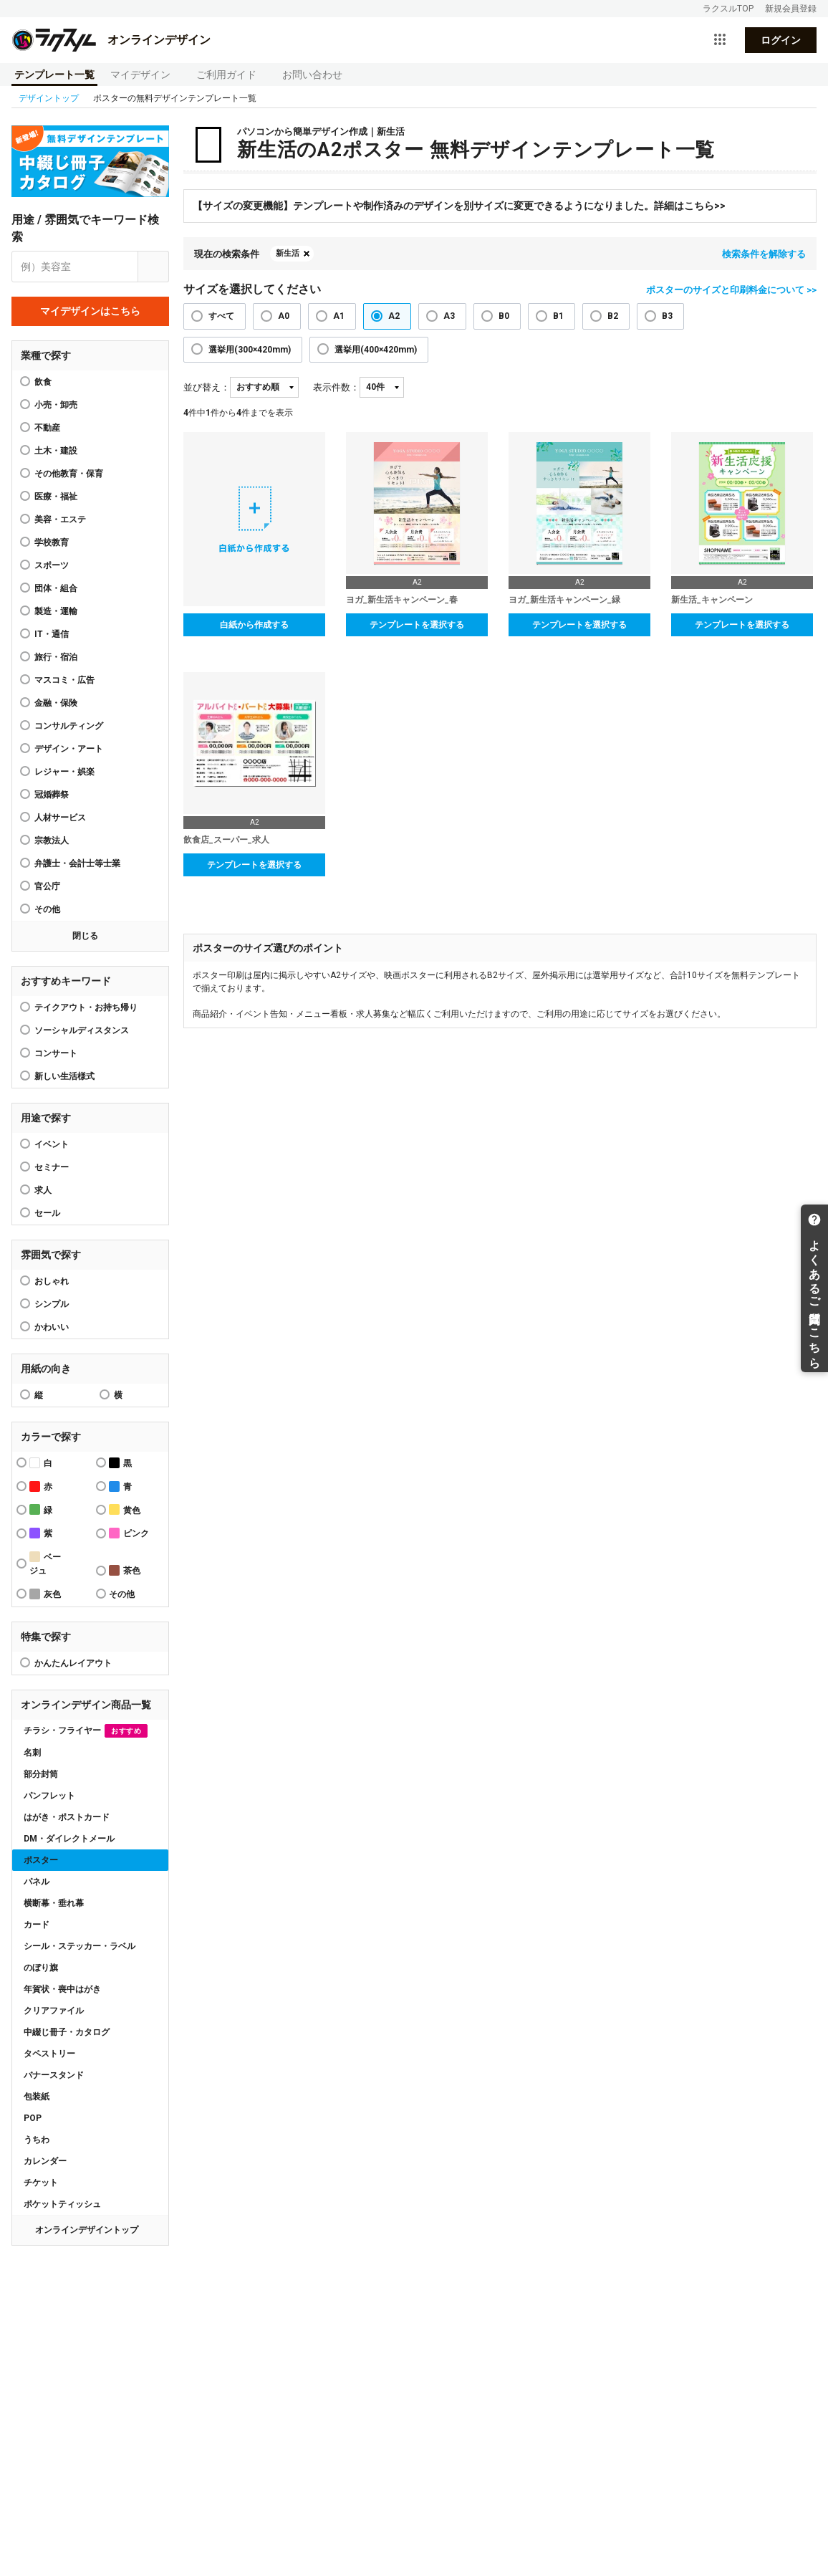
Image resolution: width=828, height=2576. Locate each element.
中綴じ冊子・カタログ (67, 2032)
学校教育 (51, 542)
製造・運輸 (55, 611)
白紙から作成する (254, 625)
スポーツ (51, 565)
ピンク (129, 1533)
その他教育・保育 (68, 474)
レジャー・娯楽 (64, 772)
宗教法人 (51, 840)
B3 (667, 316)
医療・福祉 (55, 497)
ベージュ (45, 1563)
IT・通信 (51, 634)
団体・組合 (55, 588)
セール (47, 1213)
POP (33, 2118)
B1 (558, 316)
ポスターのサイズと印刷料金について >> (731, 289)
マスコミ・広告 (64, 680)
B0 (504, 316)
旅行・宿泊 (55, 657)
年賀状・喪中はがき (62, 1989)
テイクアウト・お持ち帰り (86, 1007)
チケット (41, 2183)
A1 (339, 316)
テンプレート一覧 (54, 74)
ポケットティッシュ (62, 2204)
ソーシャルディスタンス (81, 1030)
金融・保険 (55, 703)
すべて (221, 316)
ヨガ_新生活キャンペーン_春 (402, 600)
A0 (283, 316)
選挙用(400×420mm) (375, 350)
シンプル (51, 1304)
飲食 (43, 382)
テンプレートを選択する (417, 625)
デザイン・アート (68, 749)
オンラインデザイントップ (86, 2230)
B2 (612, 316)
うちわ (36, 2140)
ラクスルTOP (728, 9)
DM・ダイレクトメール (69, 1839)
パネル (36, 1882)
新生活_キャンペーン (712, 600)
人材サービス (60, 818)
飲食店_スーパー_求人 (226, 840)
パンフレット (49, 1796)
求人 (43, 1190)
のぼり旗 (41, 1968)
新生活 (287, 253)
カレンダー (45, 2161)
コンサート (55, 1053)
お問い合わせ (312, 74)
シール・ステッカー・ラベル (79, 1946)
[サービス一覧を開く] (720, 40)
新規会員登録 (791, 9)
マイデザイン (140, 74)
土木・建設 (55, 451)
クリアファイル (54, 2011)
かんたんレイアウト (73, 1663)
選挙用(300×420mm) (249, 350)
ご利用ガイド (226, 74)
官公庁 (47, 886)
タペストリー (49, 2054)
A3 (449, 316)
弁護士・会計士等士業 (77, 863)
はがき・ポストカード (67, 1817)
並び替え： (206, 387)
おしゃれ (51, 1281)
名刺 (32, 1753)
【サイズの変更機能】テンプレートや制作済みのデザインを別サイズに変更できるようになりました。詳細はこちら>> (459, 205)
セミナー (51, 1167)
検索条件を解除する (764, 254)
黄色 (124, 1509)
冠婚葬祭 (51, 795)
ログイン (781, 40)
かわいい (51, 1327)
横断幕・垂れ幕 (54, 1903)
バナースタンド (54, 2075)
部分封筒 (41, 1774)
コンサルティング (68, 726)
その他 (47, 909)
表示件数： (336, 387)
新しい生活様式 (64, 1076)
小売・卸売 (55, 405)
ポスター (41, 1860)
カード (36, 1925)
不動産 (47, 428)
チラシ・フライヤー (86, 1731)
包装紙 (36, 2097)
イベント (51, 1144)
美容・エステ (60, 519)
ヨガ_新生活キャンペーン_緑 (564, 600)
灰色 (45, 1594)
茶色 (124, 1570)
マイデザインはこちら (90, 311)
